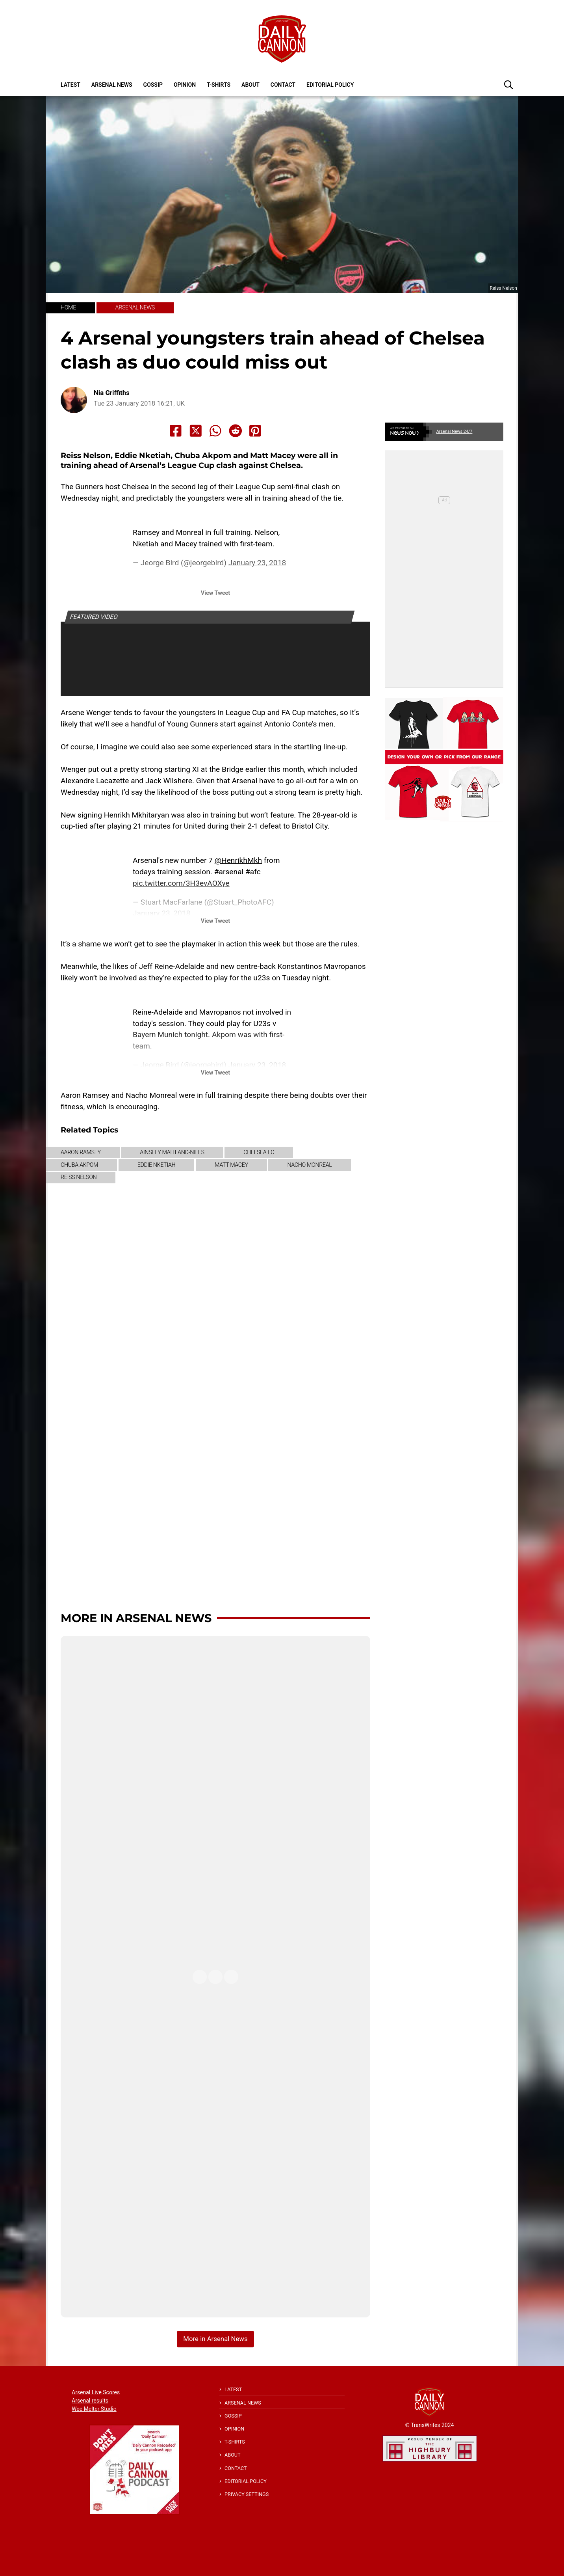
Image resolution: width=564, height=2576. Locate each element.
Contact (283, 85)
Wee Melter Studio (94, 2409)
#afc (253, 871)
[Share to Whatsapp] (215, 431)
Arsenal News (111, 85)
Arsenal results (90, 2400)
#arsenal (229, 871)
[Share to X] (195, 431)
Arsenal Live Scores (96, 2392)
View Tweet (215, 593)
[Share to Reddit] (235, 431)
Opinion (185, 85)
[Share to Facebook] (175, 431)
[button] (508, 84)
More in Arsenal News (136, 1618)
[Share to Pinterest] (255, 431)
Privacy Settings (246, 2494)
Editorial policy (330, 85)
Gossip (153, 85)
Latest (70, 85)
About (250, 85)
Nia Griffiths (112, 392)
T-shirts (218, 85)
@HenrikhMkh (238, 860)
